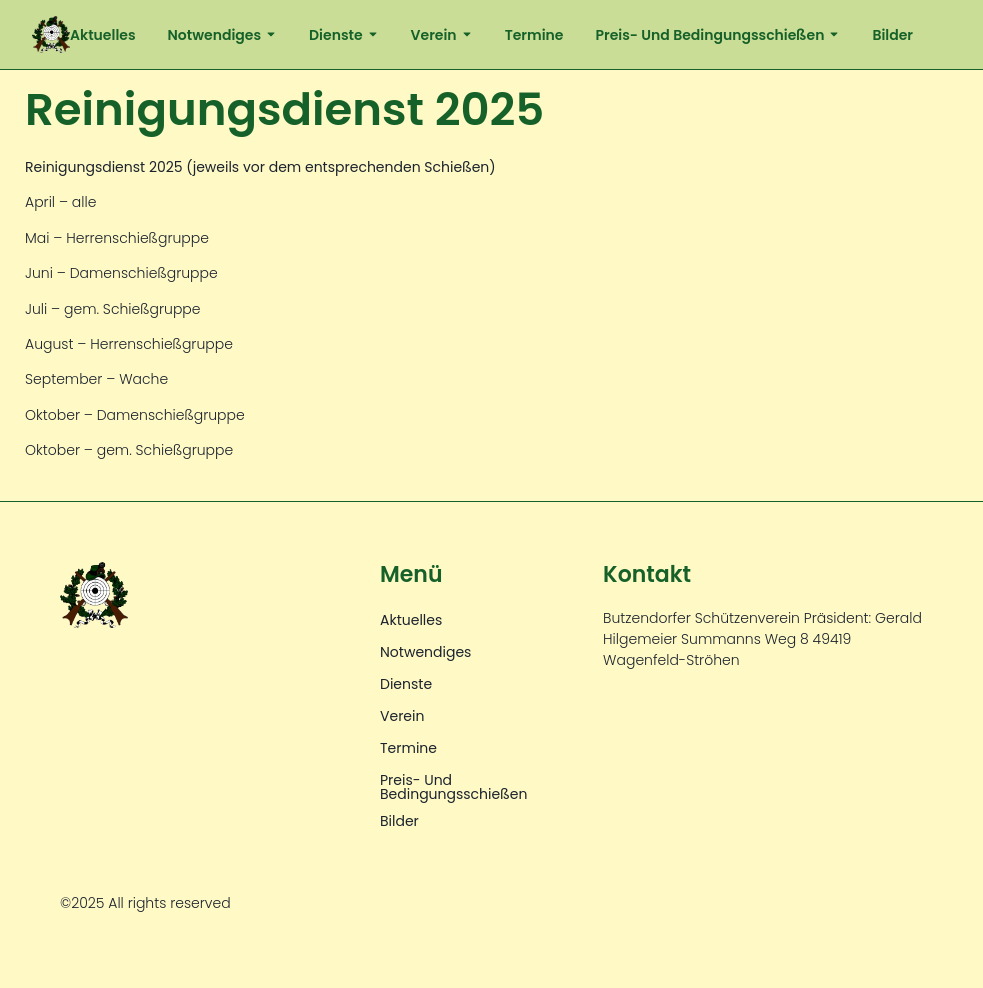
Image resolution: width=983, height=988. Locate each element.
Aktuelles (103, 35)
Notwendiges (223, 35)
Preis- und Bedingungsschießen (717, 35)
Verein (442, 35)
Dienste (344, 35)
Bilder (892, 35)
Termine (534, 35)
